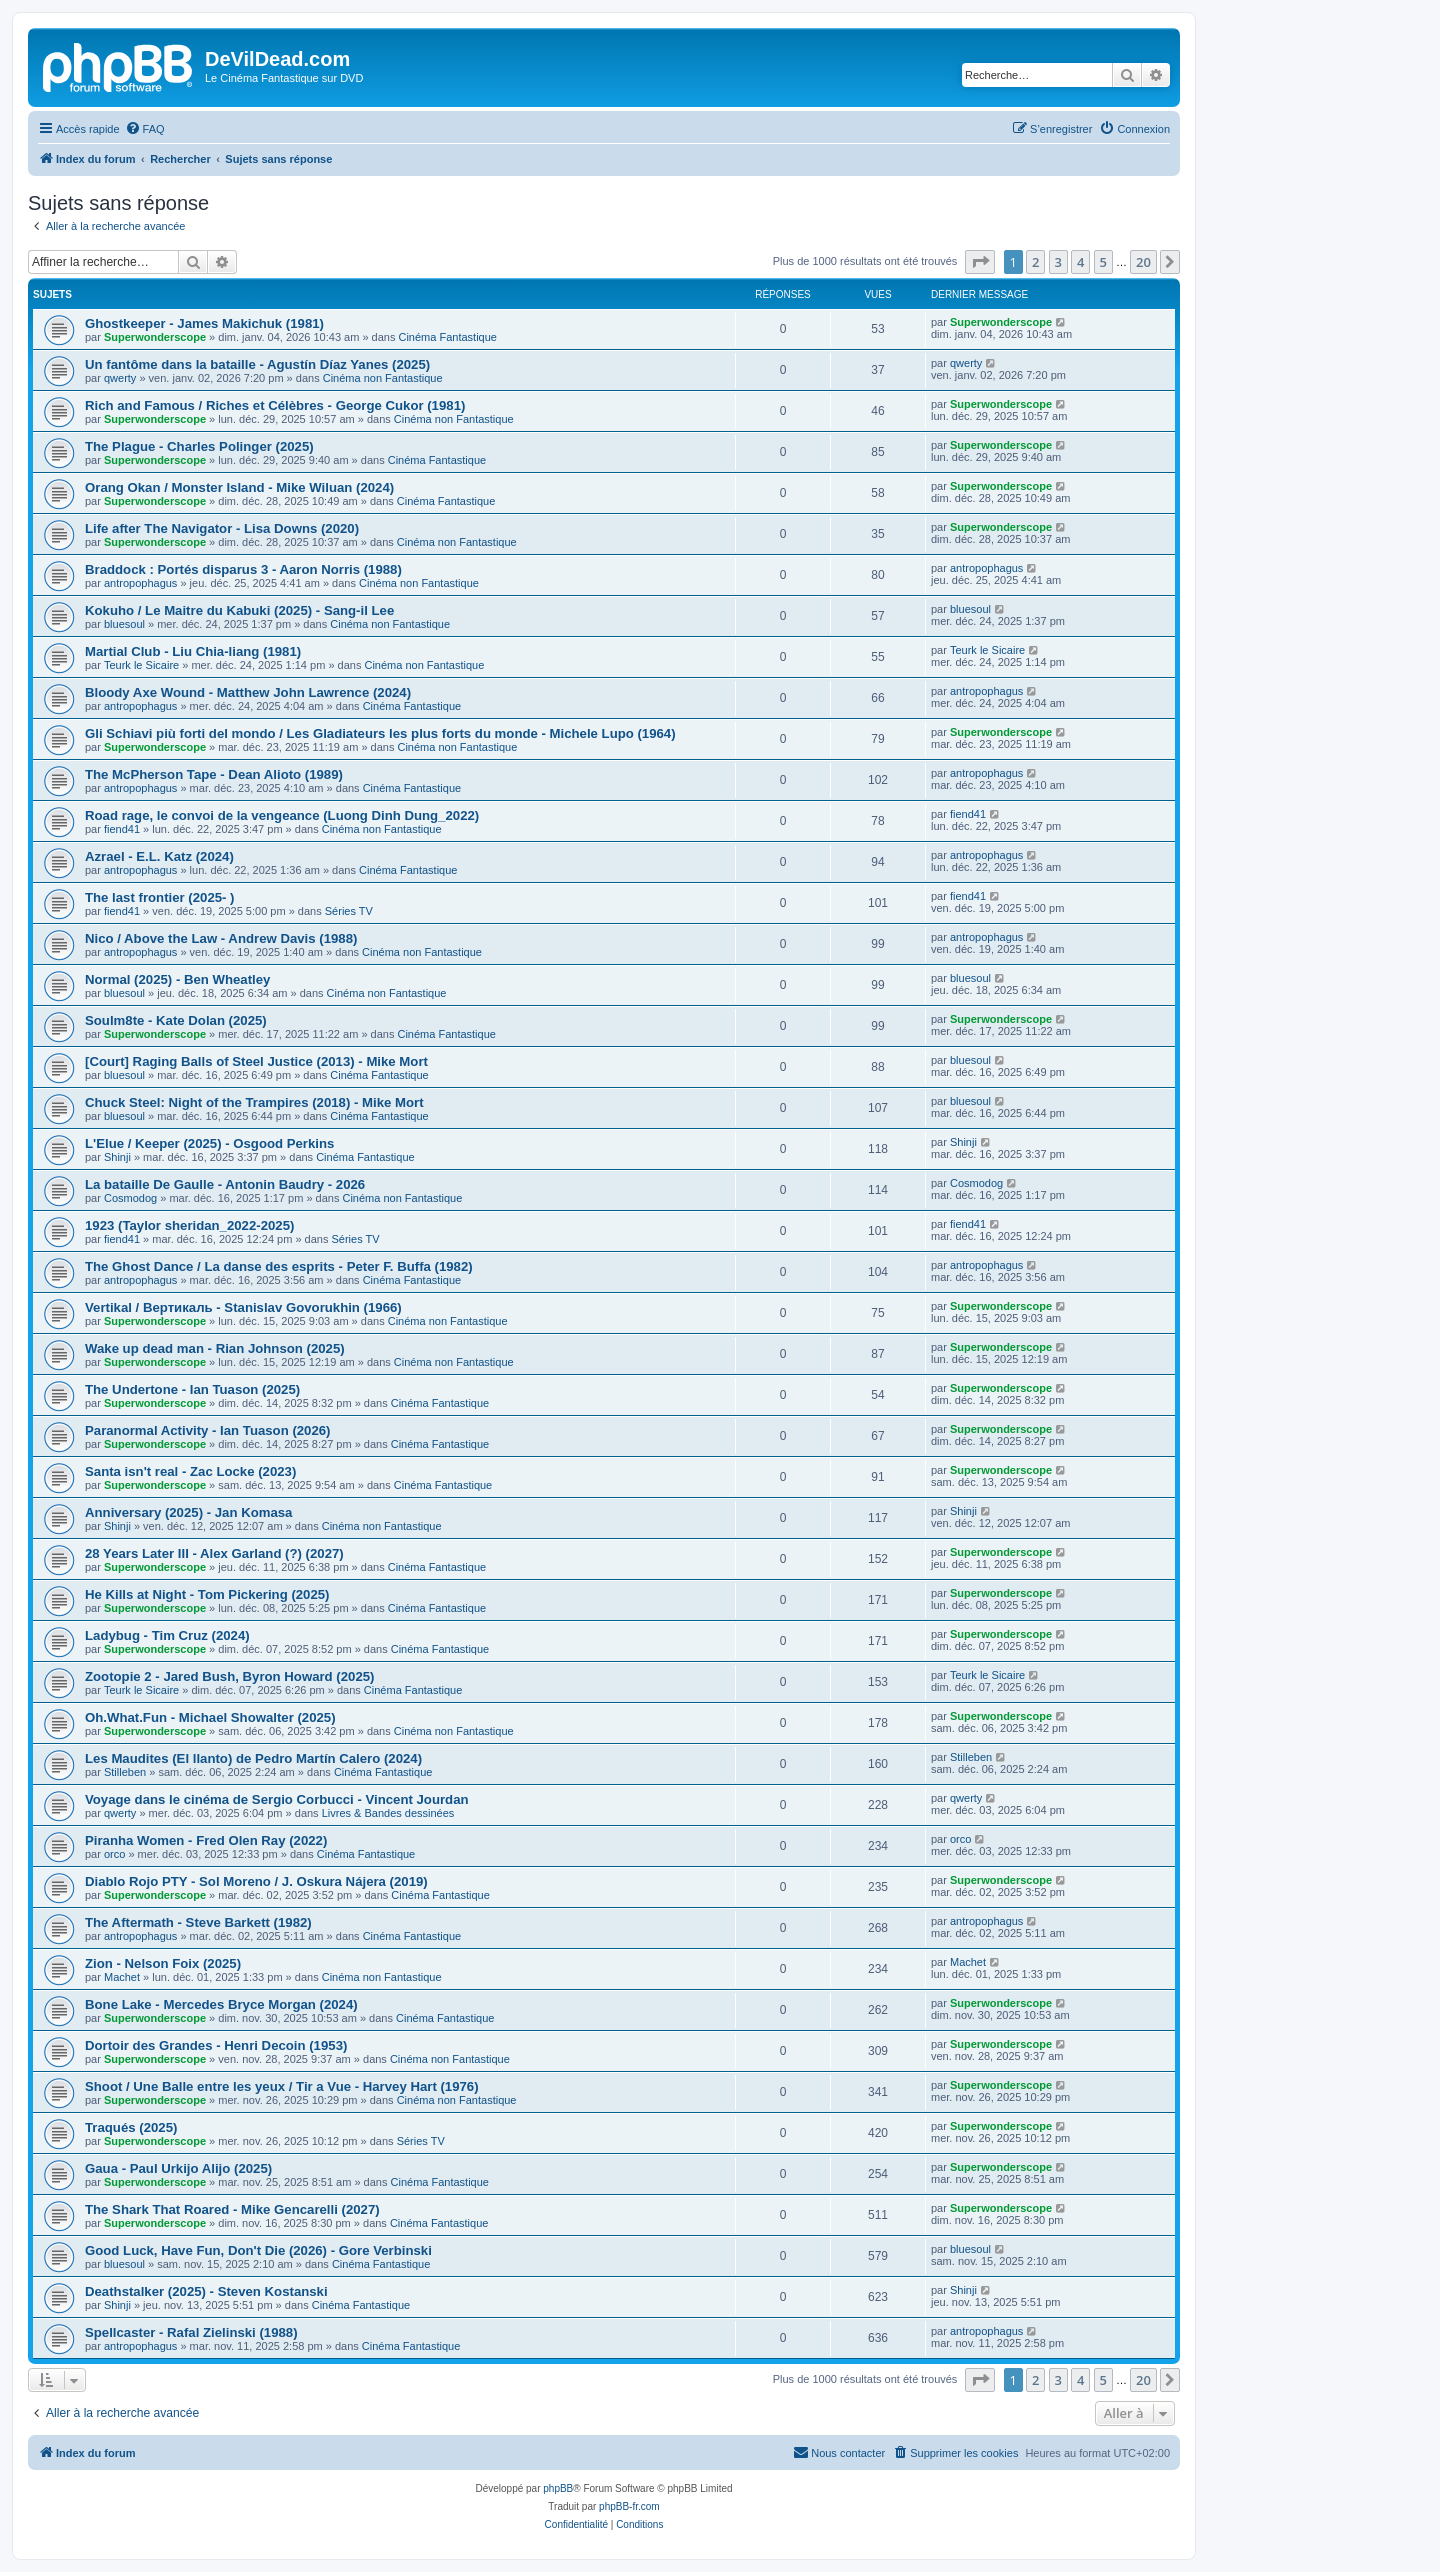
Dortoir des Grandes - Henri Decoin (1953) (216, 2045)
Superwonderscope (155, 337)
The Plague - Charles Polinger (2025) (199, 446)
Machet (122, 1977)
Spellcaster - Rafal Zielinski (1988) (191, 2332)
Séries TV (349, 911)
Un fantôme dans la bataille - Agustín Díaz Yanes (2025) (257, 364)
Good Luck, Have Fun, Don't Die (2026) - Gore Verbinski (258, 2250)
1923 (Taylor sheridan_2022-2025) (189, 1225)
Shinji (117, 1157)
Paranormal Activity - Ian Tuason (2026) (208, 1430)
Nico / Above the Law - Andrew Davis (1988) (221, 938)
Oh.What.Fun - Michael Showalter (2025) (210, 1717)
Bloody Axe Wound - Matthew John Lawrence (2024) (248, 692)
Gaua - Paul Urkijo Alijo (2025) (178, 2168)
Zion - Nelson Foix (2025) (163, 1963)
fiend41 (122, 829)
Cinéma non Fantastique (383, 378)
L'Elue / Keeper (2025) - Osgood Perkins (209, 1143)
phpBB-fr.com (629, 2506)
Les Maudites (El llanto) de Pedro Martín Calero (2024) (253, 1758)
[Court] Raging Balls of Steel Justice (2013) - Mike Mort (256, 1061)
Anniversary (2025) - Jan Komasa (188, 1512)
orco (114, 1854)
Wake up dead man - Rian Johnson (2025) (215, 1348)
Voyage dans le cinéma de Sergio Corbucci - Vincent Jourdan (277, 1799)
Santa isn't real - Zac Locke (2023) (190, 1471)
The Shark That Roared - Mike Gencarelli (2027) (232, 2209)
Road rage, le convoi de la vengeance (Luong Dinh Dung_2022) (282, 815)
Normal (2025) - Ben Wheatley (177, 979)
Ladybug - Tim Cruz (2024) (167, 1635)
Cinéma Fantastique (447, 337)
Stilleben (125, 1772)
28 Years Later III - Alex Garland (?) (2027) (214, 1553)
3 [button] (1058, 262)
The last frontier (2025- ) (160, 897)
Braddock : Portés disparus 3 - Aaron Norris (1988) (243, 569)
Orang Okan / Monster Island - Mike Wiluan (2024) (239, 487)
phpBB (558, 2488)
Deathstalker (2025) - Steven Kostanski (206, 2291)
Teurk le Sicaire (141, 665)
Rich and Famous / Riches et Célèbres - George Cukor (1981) (275, 405)
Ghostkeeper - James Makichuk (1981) (204, 323)
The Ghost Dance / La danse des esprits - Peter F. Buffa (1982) (279, 1266)
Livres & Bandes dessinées (388, 1813)
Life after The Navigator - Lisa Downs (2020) (222, 528)
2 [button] (1035, 262)
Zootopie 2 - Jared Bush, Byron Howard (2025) (229, 1676)
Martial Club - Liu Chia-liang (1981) (193, 651)
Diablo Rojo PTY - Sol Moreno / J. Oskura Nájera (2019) (256, 1881)
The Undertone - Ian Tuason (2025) (192, 1389)
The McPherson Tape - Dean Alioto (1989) (214, 774)
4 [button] (1080, 262)
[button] (980, 262)
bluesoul (124, 624)
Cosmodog (130, 1198)
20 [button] (1143, 262)
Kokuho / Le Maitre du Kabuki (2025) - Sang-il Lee (239, 610)
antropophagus (140, 583)
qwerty (120, 378)
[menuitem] (145, 129)
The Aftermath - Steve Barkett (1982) (198, 1922)
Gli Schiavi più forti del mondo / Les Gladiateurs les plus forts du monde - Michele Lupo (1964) (380, 733)
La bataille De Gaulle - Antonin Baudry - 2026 (225, 1184)
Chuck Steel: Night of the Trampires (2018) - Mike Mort (254, 1102)
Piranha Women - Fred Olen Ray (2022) (206, 1840)
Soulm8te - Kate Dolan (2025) (176, 1020)
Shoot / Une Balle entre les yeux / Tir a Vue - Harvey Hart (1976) (282, 2086)
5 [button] (1103, 262)
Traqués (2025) (131, 2127)
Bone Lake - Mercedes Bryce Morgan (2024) (221, 2004)
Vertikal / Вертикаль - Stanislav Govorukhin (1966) (243, 1307)
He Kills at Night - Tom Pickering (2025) (207, 1594)
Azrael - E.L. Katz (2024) (159, 856)
